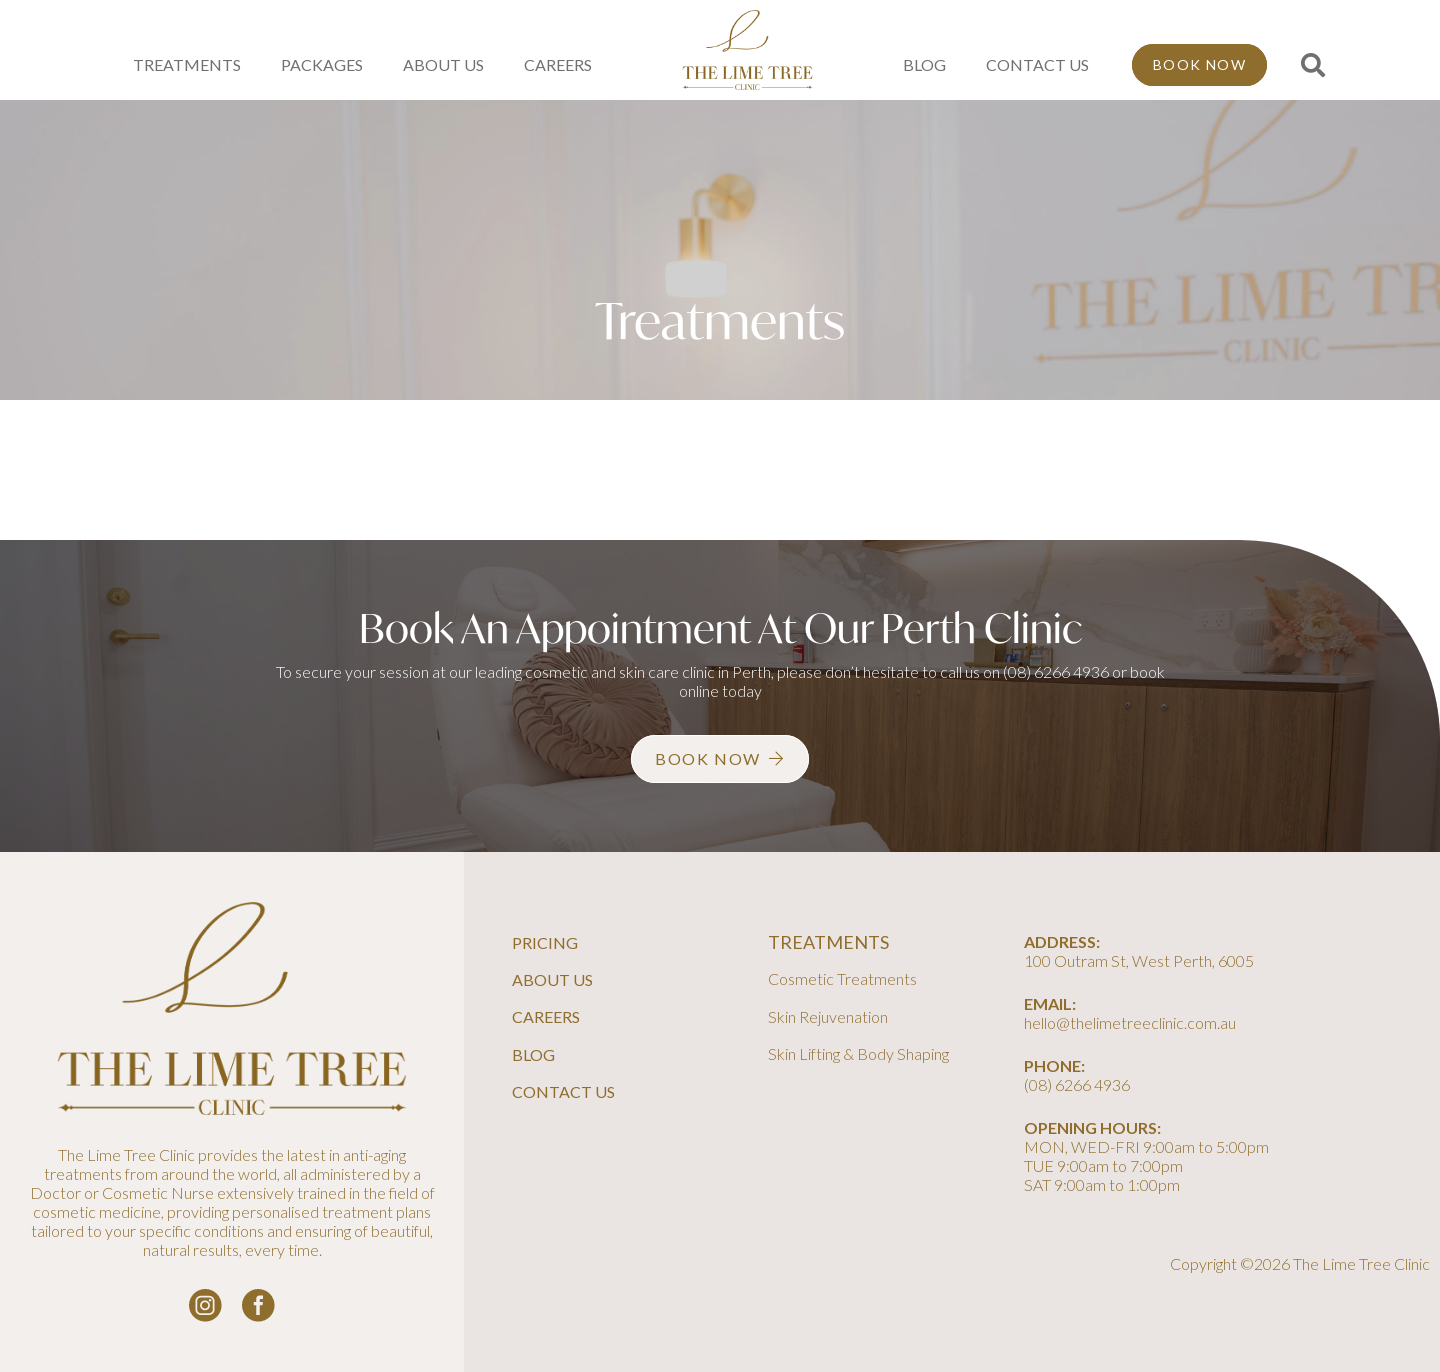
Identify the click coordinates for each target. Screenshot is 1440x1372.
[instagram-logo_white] (205, 1305)
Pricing (545, 942)
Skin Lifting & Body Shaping (858, 1053)
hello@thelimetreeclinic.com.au (1130, 1022)
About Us (552, 979)
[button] (1312, 65)
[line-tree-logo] (747, 50)
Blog (533, 1054)
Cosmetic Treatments (842, 978)
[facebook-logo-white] (258, 1305)
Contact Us (563, 1091)
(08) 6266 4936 (1056, 671)
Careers (546, 1016)
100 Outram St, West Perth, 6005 (1139, 960)
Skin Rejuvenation (828, 1016)
